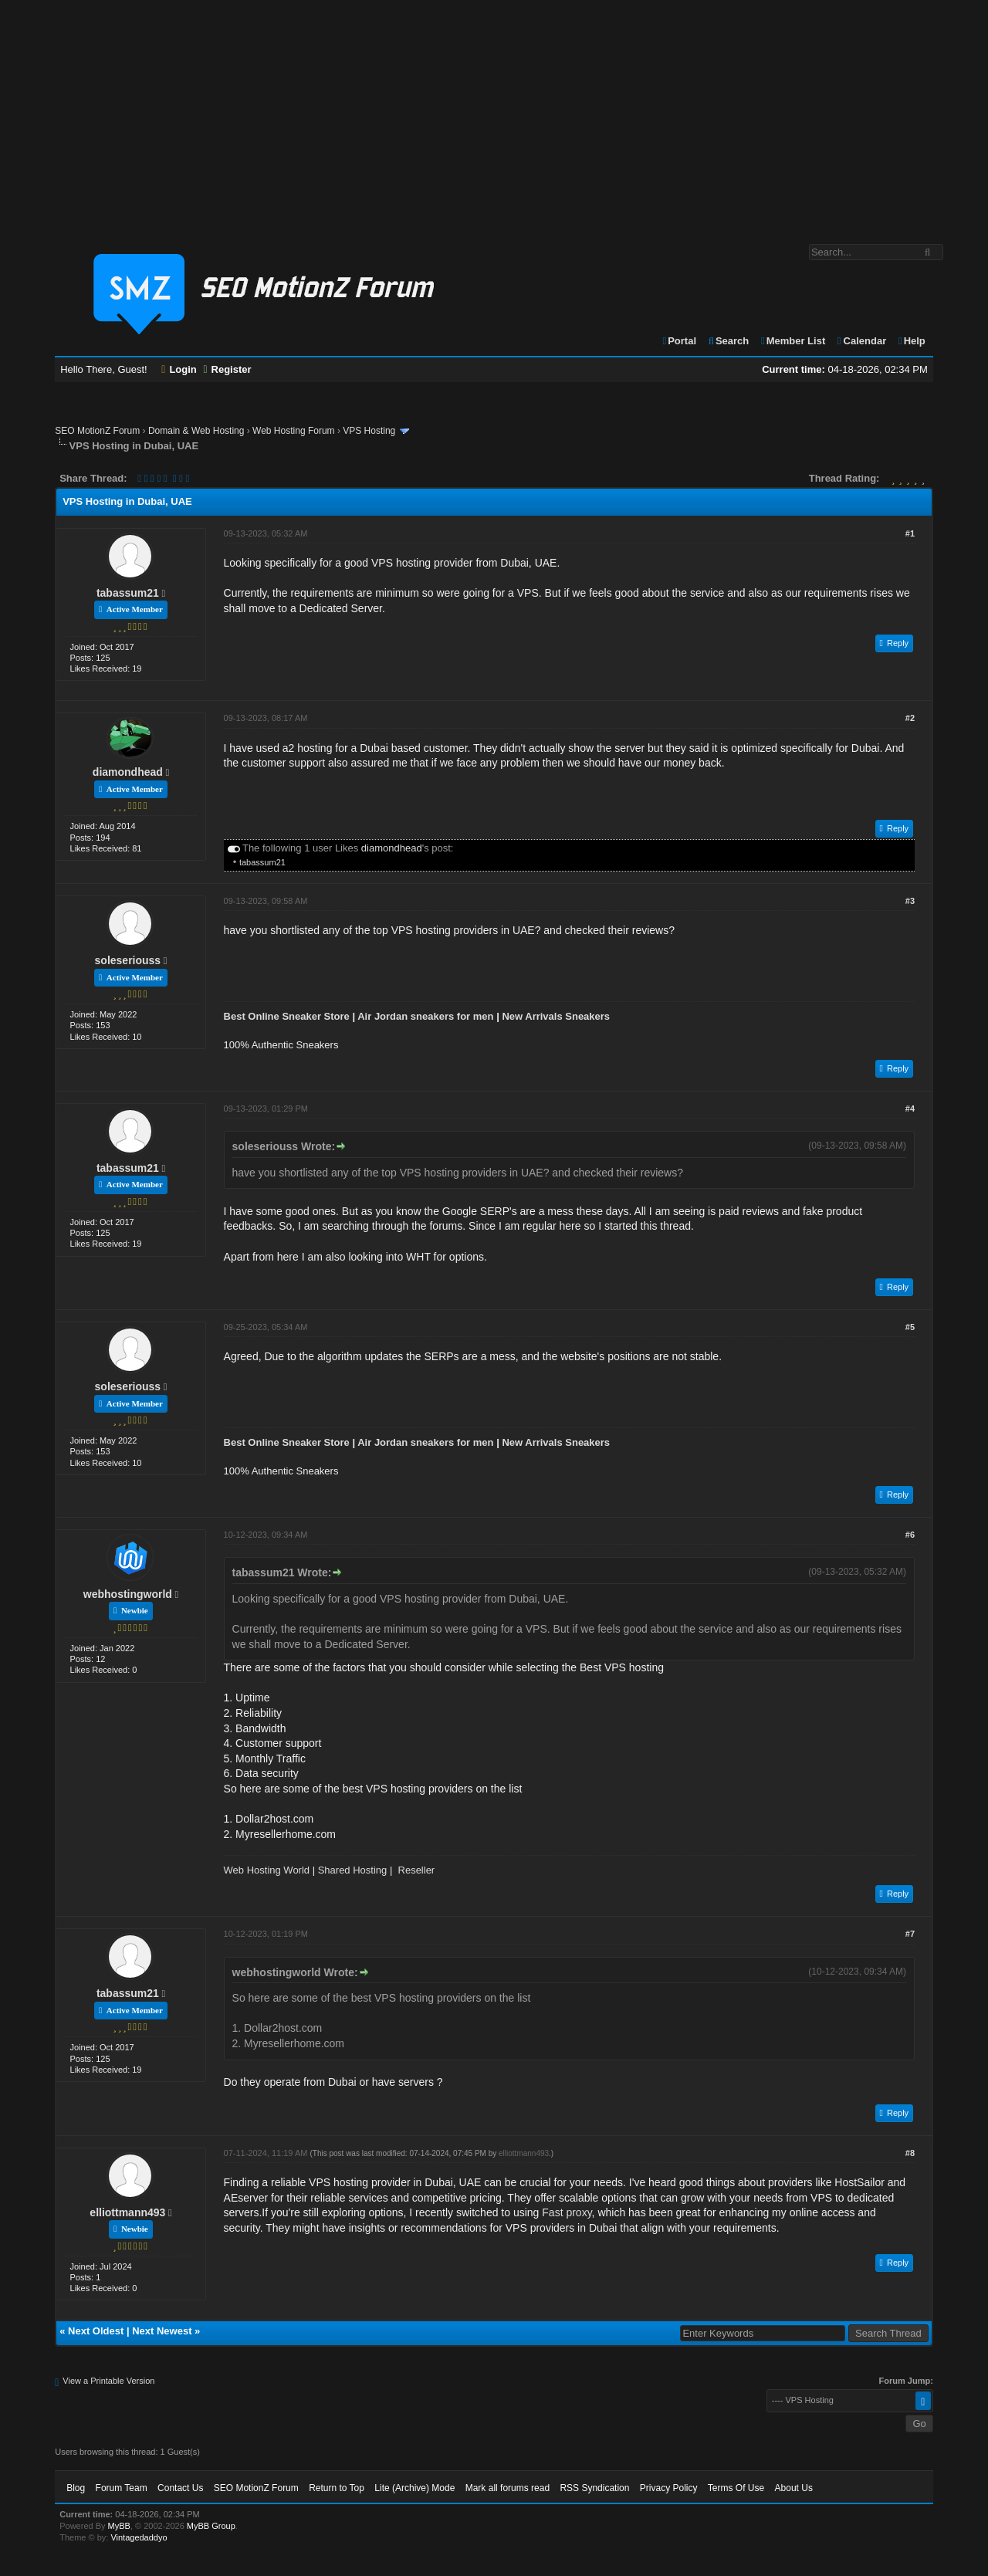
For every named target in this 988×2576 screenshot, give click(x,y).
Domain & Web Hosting (196, 430)
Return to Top (336, 2488)
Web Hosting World (267, 1870)
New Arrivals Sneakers (556, 1016)
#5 (910, 1327)
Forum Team (121, 2488)
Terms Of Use (736, 2488)
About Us (794, 2488)
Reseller (416, 1870)
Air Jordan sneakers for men (425, 1016)
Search (728, 341)
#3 (910, 900)
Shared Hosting (352, 1870)
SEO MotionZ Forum (97, 430)
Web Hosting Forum (293, 430)
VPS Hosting (369, 430)
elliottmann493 (127, 2212)
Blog (75, 2488)
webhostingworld (127, 1594)
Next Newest (161, 2331)
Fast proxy (566, 2212)
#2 (910, 718)
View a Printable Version (108, 2380)
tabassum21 (127, 593)
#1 (910, 533)
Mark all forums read (507, 2488)
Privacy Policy (669, 2488)
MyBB (119, 2525)
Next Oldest (96, 2331)
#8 (910, 2153)
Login (179, 369)
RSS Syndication (594, 2488)
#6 (910, 1534)
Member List (792, 341)
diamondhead (128, 772)
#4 (910, 1108)
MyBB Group (211, 2525)
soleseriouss (128, 960)
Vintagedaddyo (138, 2537)
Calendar (861, 341)
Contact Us (180, 2488)
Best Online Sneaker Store (287, 1016)
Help (911, 341)
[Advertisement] (494, 114)
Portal (678, 341)
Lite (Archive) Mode (414, 2488)
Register (227, 369)
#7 (910, 1933)
